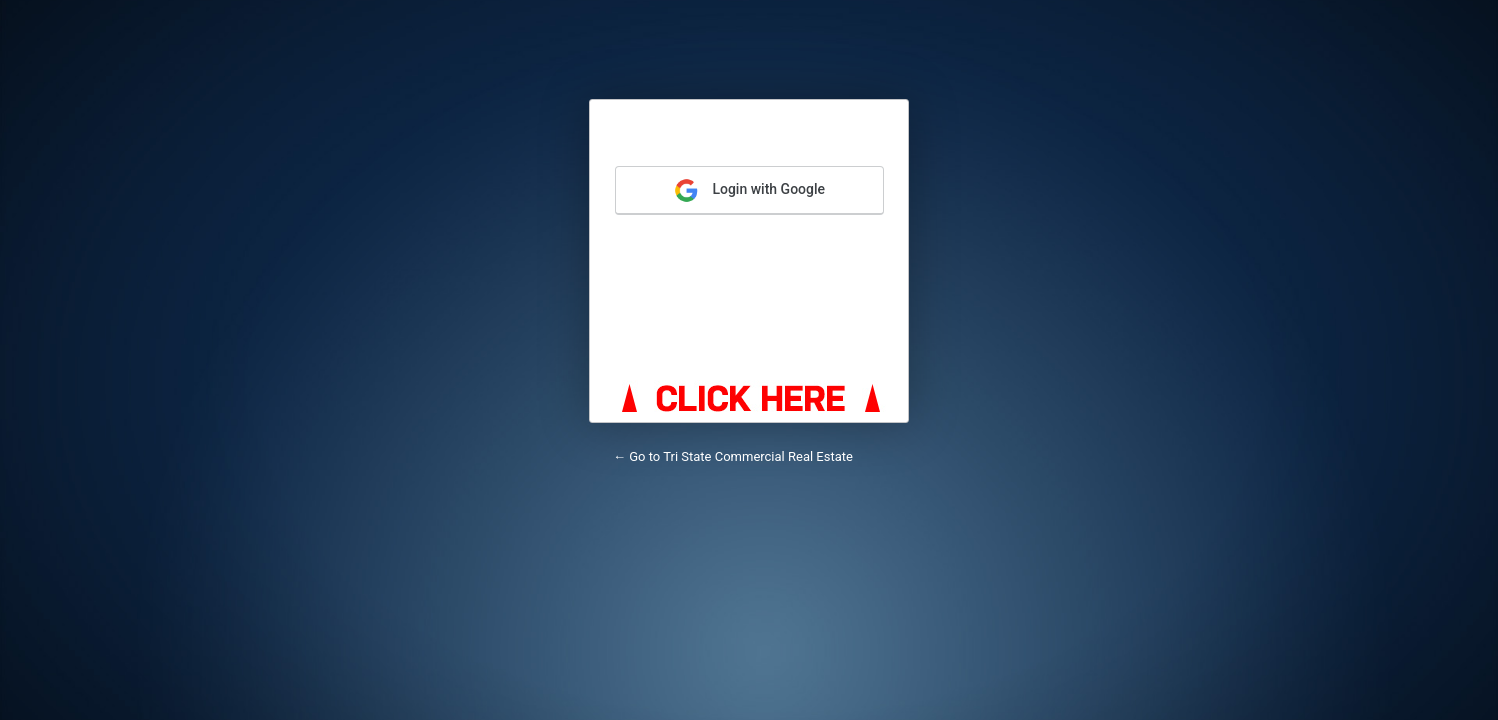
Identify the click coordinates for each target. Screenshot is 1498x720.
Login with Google (749, 190)
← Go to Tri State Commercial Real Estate (733, 456)
